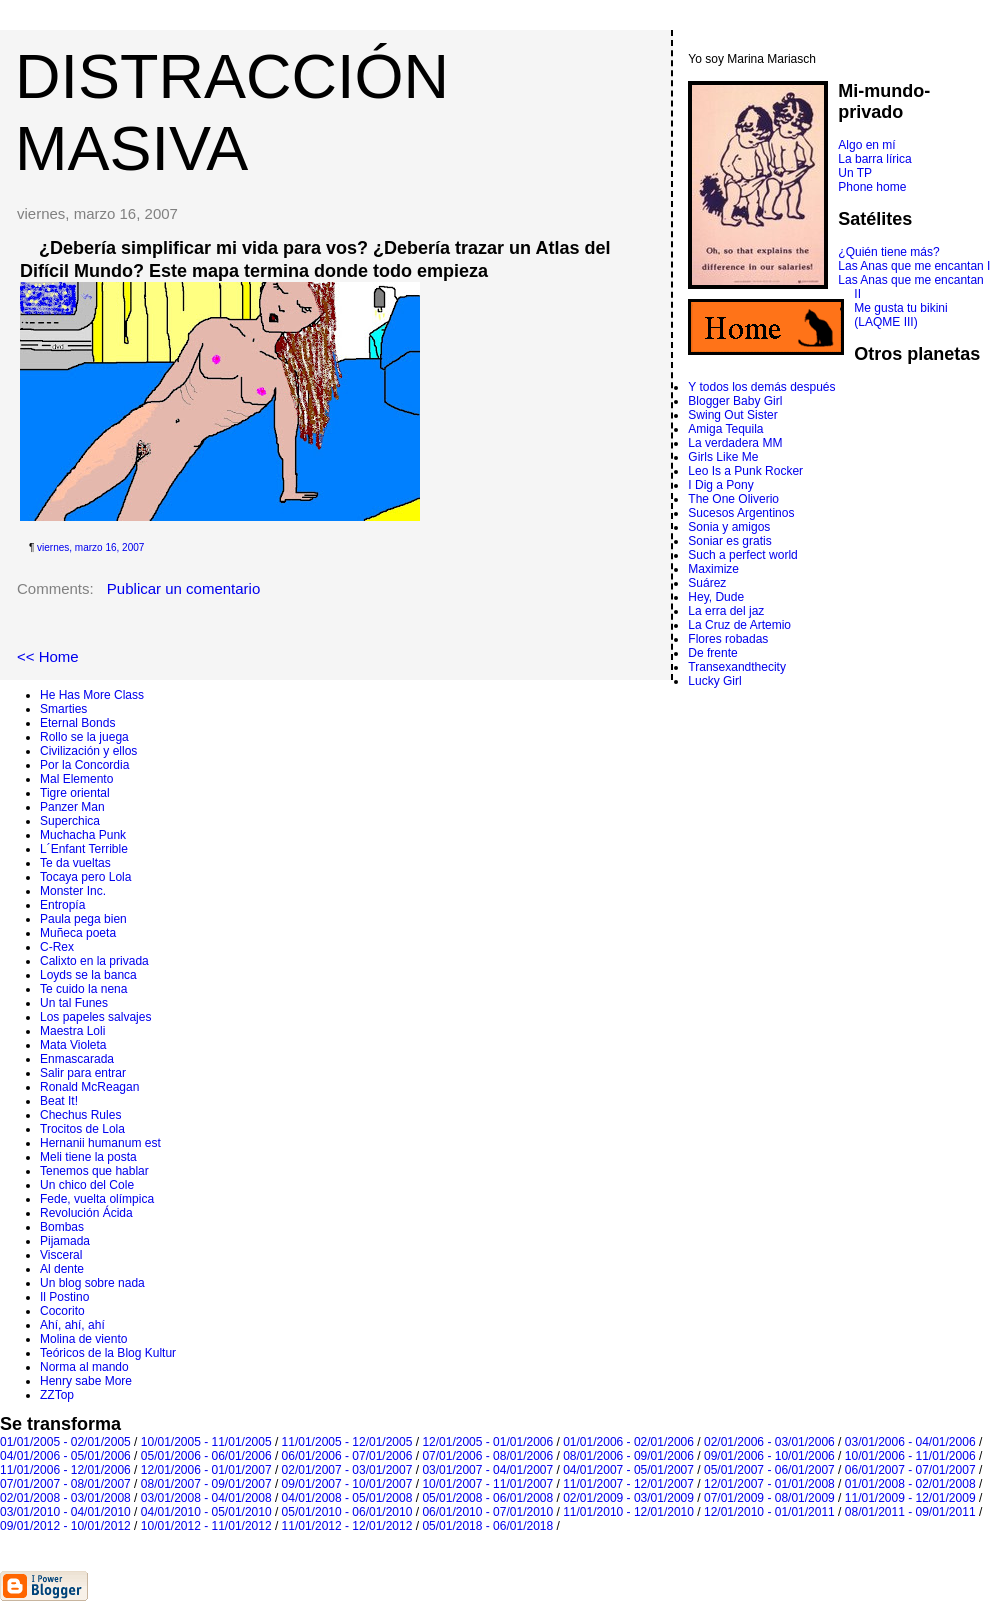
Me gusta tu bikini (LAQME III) (900, 315)
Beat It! (59, 1101)
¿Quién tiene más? (888, 252)
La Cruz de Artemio (739, 625)
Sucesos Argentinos (741, 513)
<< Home (48, 656)
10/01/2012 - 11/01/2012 (206, 1526)
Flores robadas (728, 639)
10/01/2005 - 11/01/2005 (206, 1442)
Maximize (713, 569)
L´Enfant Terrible (84, 849)
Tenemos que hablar (94, 1171)
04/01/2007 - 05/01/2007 (628, 1470)
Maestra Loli (72, 1031)
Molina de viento (83, 1339)
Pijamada (65, 1241)
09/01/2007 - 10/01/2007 (347, 1484)
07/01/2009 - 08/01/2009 (769, 1498)
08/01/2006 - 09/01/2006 (628, 1456)
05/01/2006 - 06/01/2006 (206, 1456)
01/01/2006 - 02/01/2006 (628, 1442)
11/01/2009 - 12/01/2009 (910, 1498)
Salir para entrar (83, 1073)
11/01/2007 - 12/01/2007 (628, 1484)
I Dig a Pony (720, 485)
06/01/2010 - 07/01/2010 (487, 1512)
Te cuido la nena (83, 989)
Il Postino (64, 1297)
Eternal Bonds (77, 723)
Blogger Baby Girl (735, 401)
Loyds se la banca (88, 975)
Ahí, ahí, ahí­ (72, 1325)
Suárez (707, 583)
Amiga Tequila (725, 429)
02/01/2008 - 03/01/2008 (65, 1498)
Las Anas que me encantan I (914, 266)
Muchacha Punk (83, 835)
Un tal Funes (74, 1003)
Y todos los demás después (761, 387)
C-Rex (57, 947)
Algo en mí (866, 145)
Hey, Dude (716, 597)
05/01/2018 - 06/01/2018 (487, 1526)
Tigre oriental (75, 793)
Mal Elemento (76, 779)
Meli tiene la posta (88, 1157)
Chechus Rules (80, 1115)
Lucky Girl (714, 681)
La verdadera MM (735, 443)
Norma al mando (84, 1367)
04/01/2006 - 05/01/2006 (65, 1456)
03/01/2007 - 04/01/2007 (487, 1470)
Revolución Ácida (86, 1213)
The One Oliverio (733, 499)
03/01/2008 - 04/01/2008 (206, 1498)
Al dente (62, 1269)
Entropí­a (62, 905)
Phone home (872, 187)
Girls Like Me (723, 457)
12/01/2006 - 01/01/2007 (206, 1470)
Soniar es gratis (729, 541)
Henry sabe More (86, 1381)
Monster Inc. (73, 891)
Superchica (70, 821)
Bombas (62, 1227)
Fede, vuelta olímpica (97, 1199)
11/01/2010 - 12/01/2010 (628, 1512)
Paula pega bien (83, 919)
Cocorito (62, 1311)
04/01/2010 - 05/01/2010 (206, 1512)
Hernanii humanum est (100, 1143)
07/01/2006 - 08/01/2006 (487, 1456)
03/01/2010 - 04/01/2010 (65, 1512)
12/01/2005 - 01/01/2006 (487, 1442)
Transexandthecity (737, 667)
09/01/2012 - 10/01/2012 (65, 1526)
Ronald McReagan (89, 1087)
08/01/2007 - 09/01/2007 (206, 1484)
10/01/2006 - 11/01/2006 (910, 1456)
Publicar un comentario (183, 588)
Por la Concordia (84, 765)
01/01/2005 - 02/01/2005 (65, 1442)
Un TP (855, 173)
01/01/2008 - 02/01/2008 (910, 1484)
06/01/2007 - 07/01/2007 (910, 1470)
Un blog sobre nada (92, 1283)
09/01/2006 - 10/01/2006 (769, 1456)
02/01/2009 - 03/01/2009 (628, 1498)
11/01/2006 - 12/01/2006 (65, 1470)
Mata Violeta (73, 1045)
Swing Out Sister (732, 415)
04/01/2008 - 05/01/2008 (347, 1498)
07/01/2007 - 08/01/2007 (65, 1484)
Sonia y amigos (729, 527)
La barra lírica (874, 159)
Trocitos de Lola (82, 1129)
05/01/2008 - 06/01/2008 (487, 1498)
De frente (712, 653)
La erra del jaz (726, 611)
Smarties (63, 709)
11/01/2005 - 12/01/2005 (347, 1442)
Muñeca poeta (78, 933)
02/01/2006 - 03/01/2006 (769, 1442)
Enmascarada (77, 1059)
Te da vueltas (75, 863)
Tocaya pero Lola (85, 877)
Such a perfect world (742, 555)
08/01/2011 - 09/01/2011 (910, 1512)
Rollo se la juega (84, 737)
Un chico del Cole (87, 1185)
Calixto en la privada (94, 961)
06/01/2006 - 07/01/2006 (347, 1456)
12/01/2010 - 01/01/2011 (769, 1512)
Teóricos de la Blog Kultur (108, 1353)
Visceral (61, 1255)
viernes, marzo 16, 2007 (90, 547)
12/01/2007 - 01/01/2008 (769, 1484)
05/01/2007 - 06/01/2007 (769, 1470)
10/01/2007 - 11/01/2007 (487, 1484)
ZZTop (57, 1395)
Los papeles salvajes (95, 1017)
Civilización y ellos (88, 751)
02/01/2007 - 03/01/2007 (347, 1470)
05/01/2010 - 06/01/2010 (347, 1512)
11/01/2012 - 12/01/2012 (347, 1526)
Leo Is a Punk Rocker (745, 471)
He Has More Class (92, 695)
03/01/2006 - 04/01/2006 (910, 1442)
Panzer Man (72, 807)
